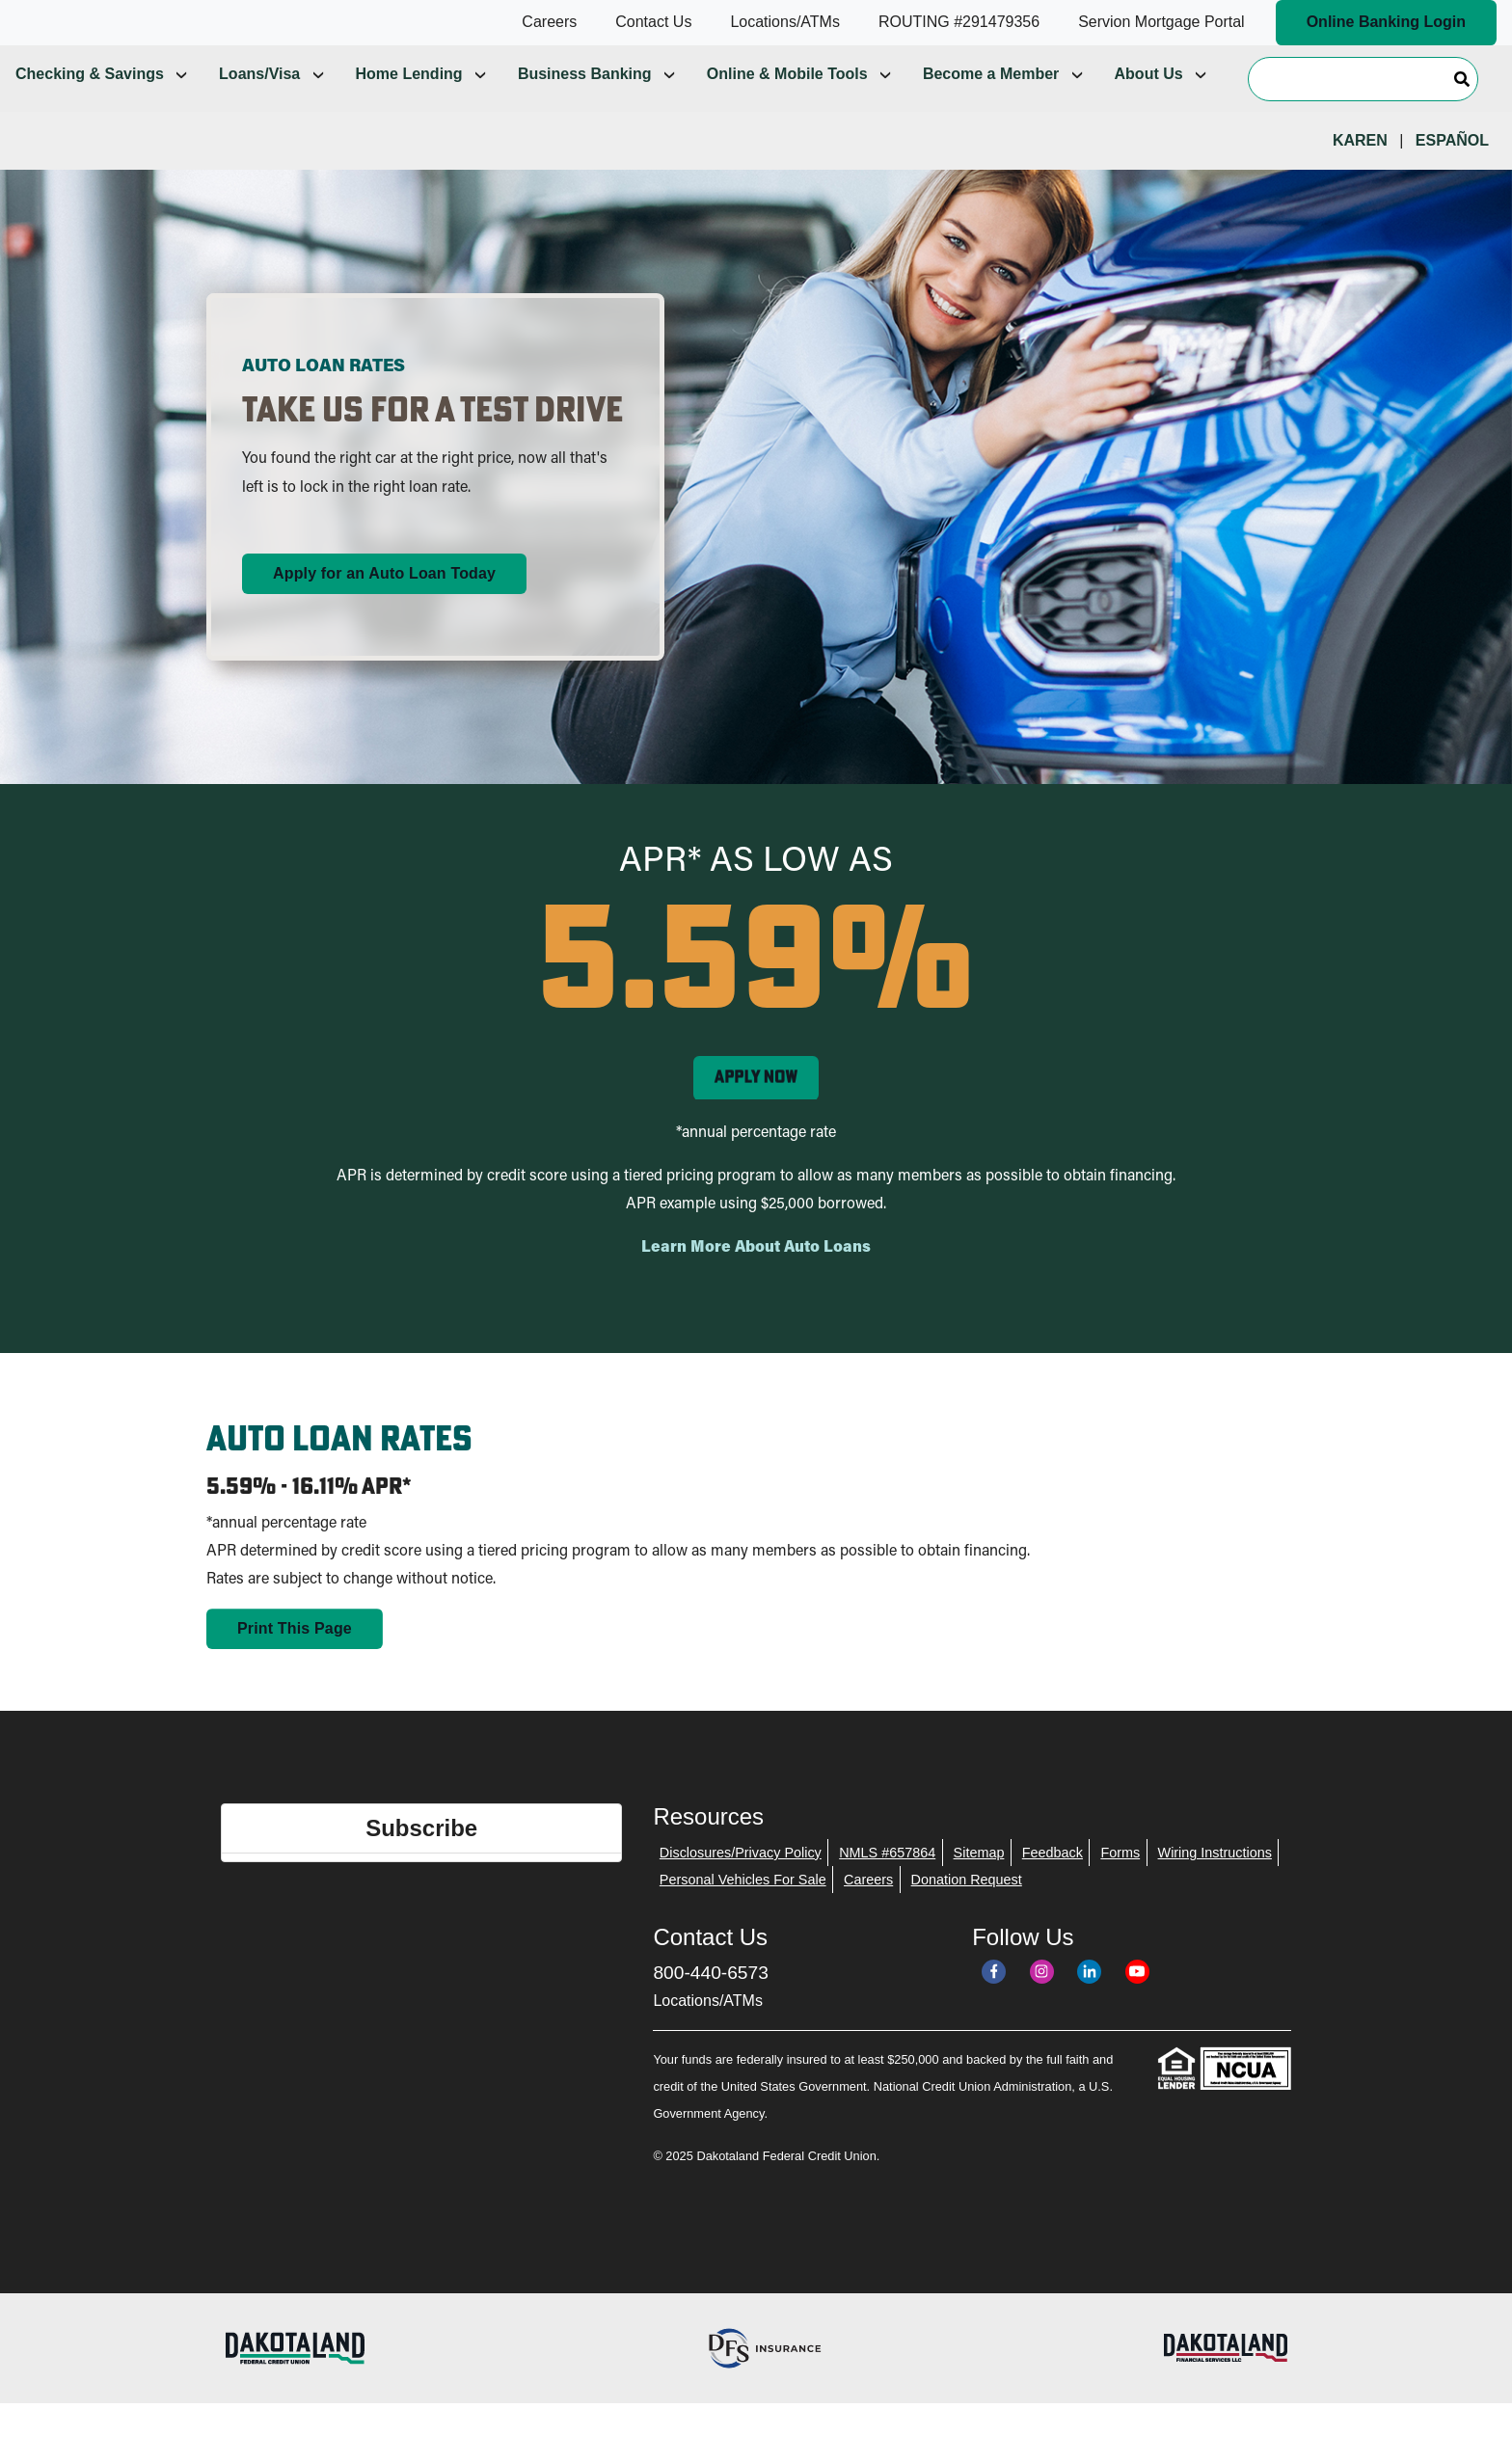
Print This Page (294, 1661)
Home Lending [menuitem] (409, 106)
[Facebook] (993, 2004)
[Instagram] (1042, 2004)
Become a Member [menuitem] (991, 106)
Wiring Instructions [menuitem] (1215, 1885)
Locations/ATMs (708, 2033)
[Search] (1363, 111)
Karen (1360, 173)
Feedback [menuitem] (1052, 1885)
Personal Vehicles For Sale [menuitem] (743, 1912)
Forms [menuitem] (1120, 1885)
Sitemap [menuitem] (979, 1885)
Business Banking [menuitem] (585, 106)
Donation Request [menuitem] (966, 1912)
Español (1452, 173)
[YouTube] (1137, 2004)
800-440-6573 (711, 2005)
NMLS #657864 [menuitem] (887, 1885)
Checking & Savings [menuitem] (89, 106)
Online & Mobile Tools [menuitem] (787, 106)
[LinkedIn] (1089, 2004)
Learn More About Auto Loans (756, 1280)
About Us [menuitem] (1149, 106)
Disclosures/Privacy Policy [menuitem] (741, 1885)
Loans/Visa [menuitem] (259, 106)
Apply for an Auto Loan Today (384, 606)
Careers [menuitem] (868, 1912)
